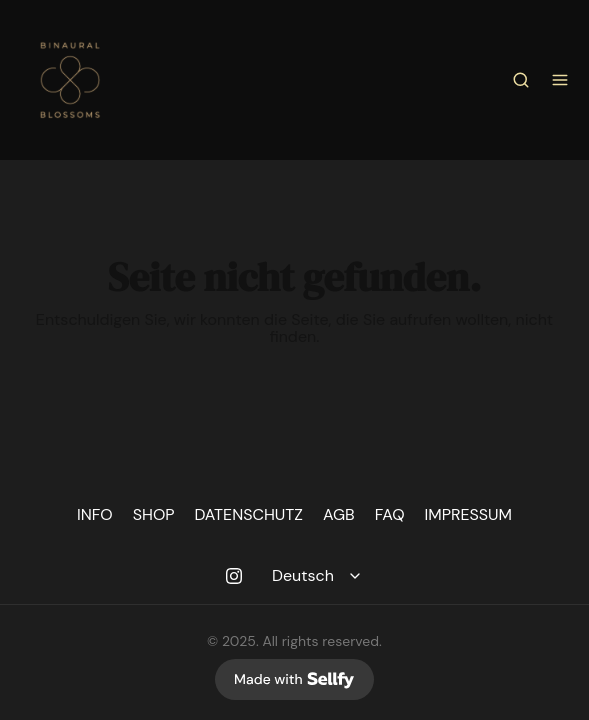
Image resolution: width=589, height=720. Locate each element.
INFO (95, 514)
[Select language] (319, 576)
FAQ (390, 514)
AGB (339, 514)
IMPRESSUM (469, 514)
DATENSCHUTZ (249, 514)
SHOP (154, 514)
